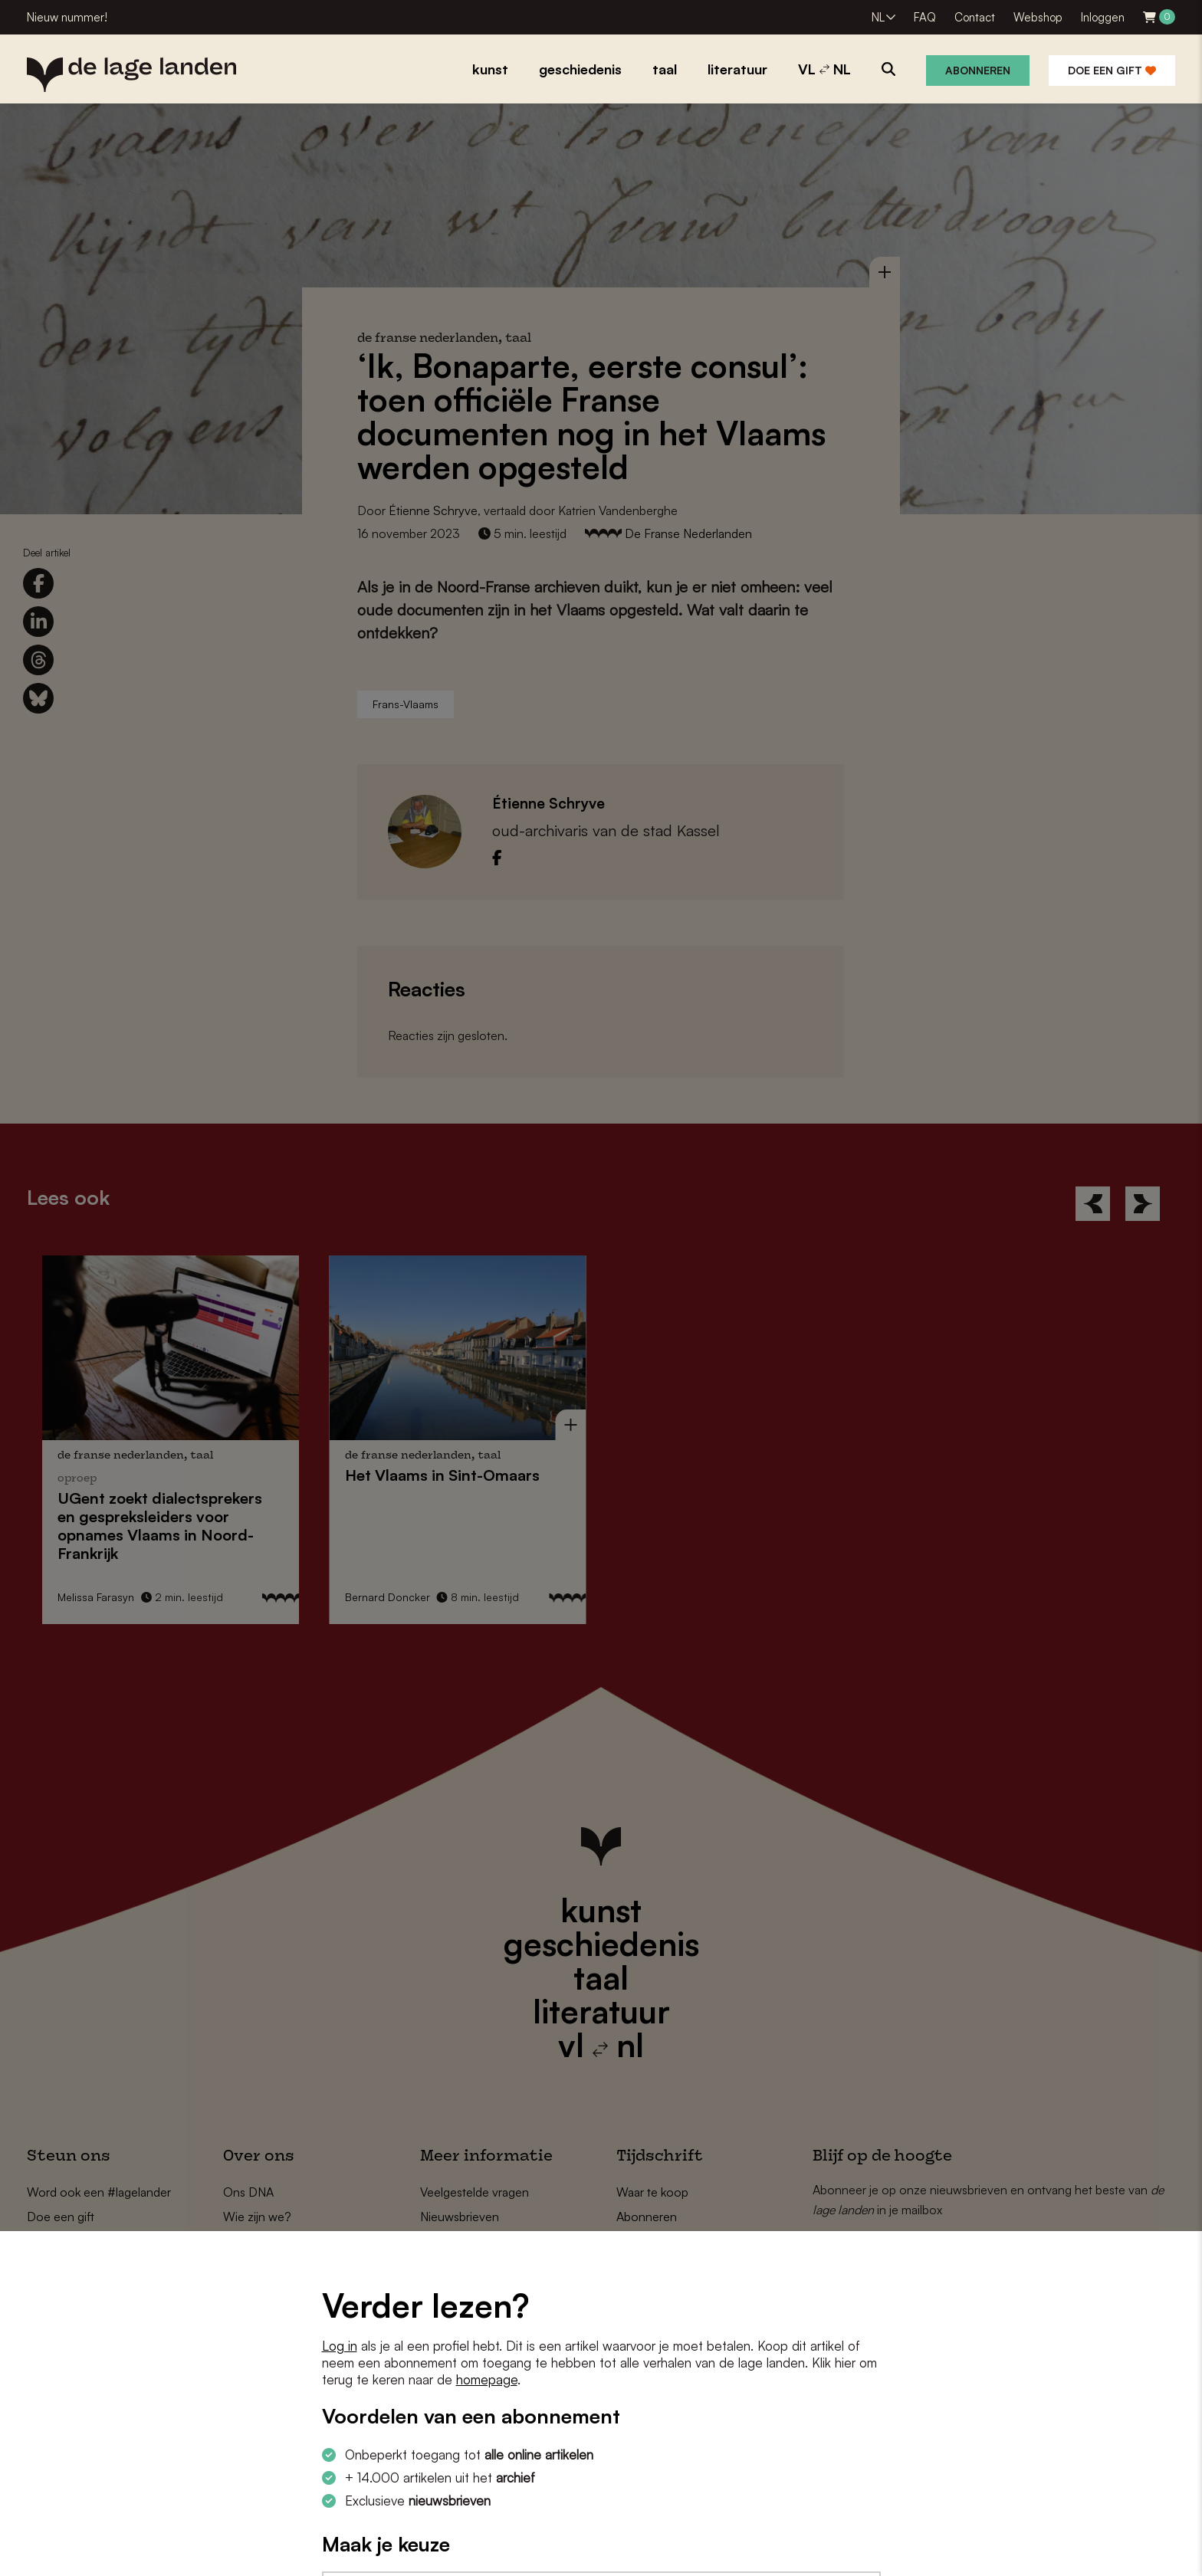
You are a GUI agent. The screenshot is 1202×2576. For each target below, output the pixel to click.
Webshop (1037, 17)
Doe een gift (1112, 70)
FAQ (925, 17)
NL (878, 17)
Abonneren (977, 70)
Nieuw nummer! (67, 17)
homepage (486, 2379)
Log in (339, 2346)
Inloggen (1103, 17)
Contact (974, 17)
